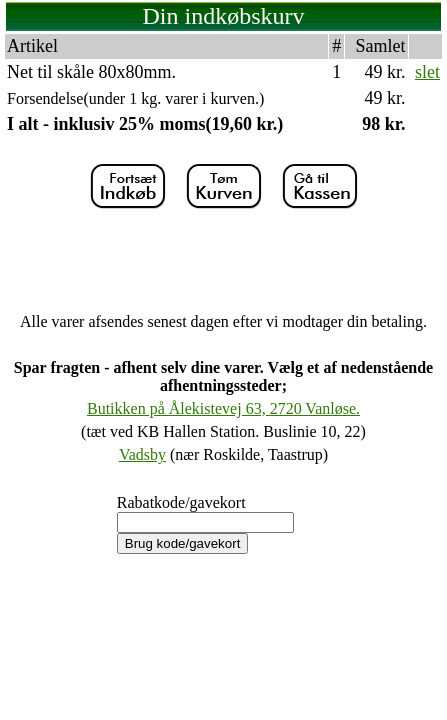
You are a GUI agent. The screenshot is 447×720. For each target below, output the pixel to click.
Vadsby (142, 454)
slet (427, 72)
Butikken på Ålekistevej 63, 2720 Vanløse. (223, 408)
